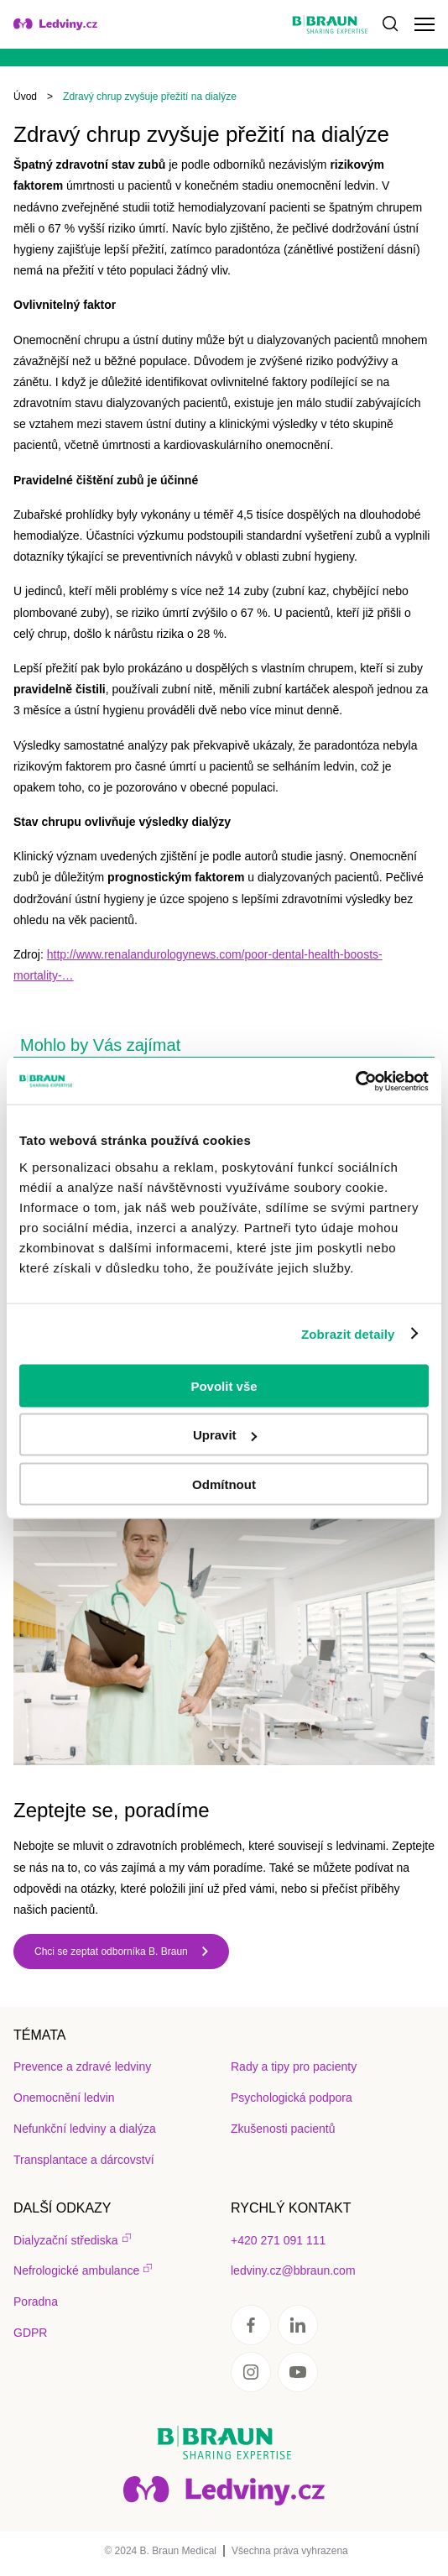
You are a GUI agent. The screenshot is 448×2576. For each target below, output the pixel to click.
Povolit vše (223, 1385)
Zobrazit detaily (348, 1334)
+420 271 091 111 (278, 2240)
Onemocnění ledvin (64, 2097)
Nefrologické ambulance (76, 2270)
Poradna (35, 2301)
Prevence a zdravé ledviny (82, 2066)
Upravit (225, 1435)
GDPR (30, 2332)
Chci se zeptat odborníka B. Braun (111, 1951)
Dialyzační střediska (65, 2240)
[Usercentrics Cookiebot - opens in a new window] (355, 1081)
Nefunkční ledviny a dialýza (84, 2128)
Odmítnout (224, 1483)
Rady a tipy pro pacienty (294, 2066)
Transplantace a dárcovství (83, 2159)
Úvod (25, 96)
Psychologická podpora (291, 2097)
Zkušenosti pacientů (283, 2128)
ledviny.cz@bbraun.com (293, 2270)
